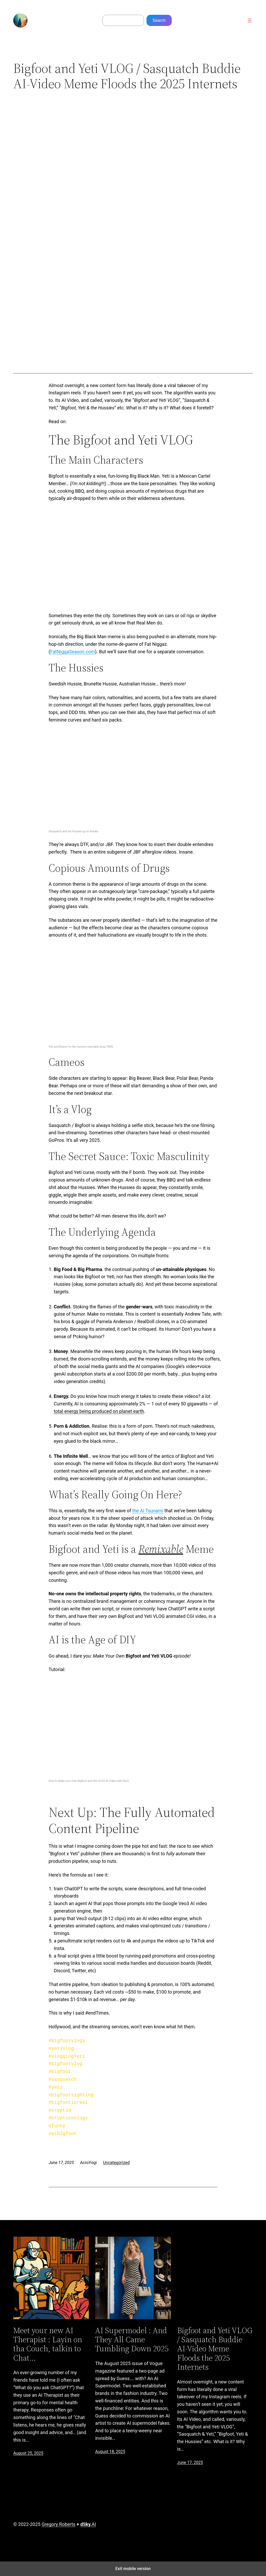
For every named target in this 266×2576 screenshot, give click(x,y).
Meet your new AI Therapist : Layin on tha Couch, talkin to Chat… (47, 2344)
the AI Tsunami (147, 1510)
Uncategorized (116, 2162)
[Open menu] (250, 20)
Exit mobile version (133, 2568)
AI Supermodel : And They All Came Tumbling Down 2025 (132, 2339)
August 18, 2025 (110, 2451)
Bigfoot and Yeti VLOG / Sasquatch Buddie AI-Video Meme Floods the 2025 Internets (214, 2349)
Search (159, 20)
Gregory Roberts (58, 2524)
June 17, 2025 (190, 2462)
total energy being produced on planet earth (99, 1411)
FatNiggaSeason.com (72, 651)
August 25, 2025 (28, 2453)
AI (88, 2524)
